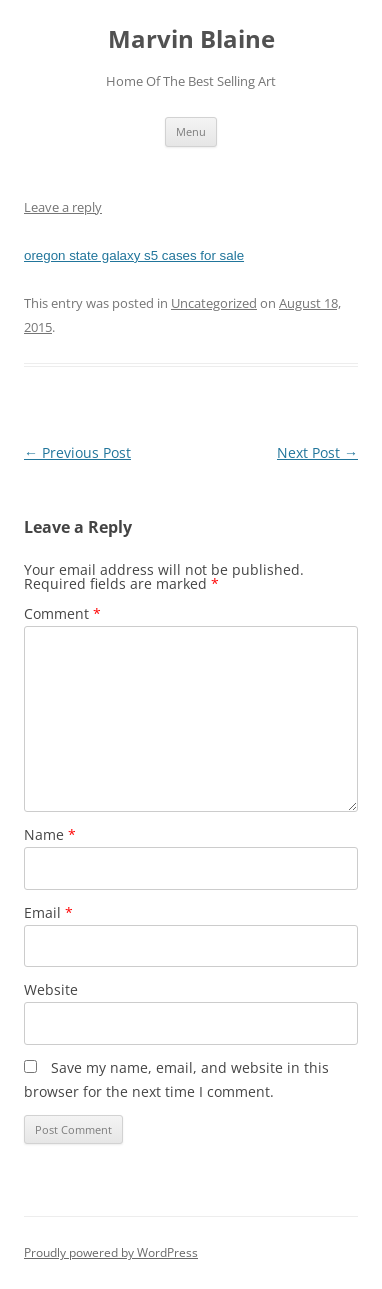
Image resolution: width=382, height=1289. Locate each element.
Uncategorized (214, 303)
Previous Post (77, 452)
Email (48, 912)
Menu (191, 131)
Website (51, 989)
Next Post (317, 452)
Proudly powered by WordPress (111, 1252)
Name (50, 834)
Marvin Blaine (191, 39)
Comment (62, 613)
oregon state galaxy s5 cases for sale (134, 255)
